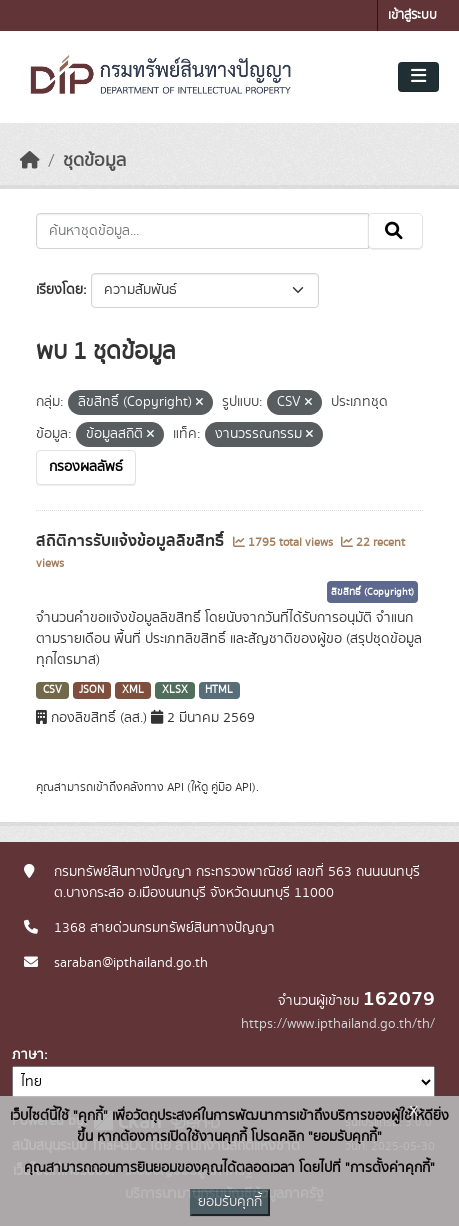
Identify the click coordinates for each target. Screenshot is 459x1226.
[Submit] (395, 231)
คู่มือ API (231, 787)
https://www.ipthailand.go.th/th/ (338, 1024)
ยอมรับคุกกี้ (230, 1202)
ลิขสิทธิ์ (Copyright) (372, 592)
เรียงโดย (59, 290)
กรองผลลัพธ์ (86, 467)
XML (133, 690)
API (175, 787)
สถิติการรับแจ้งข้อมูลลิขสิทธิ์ (132, 541)
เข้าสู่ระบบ (412, 15)
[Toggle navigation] (418, 77)
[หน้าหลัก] (30, 161)
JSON (91, 690)
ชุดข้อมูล (94, 161)
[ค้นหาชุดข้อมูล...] (202, 231)
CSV (52, 690)
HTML (219, 690)
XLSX (175, 690)
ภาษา (28, 1055)
